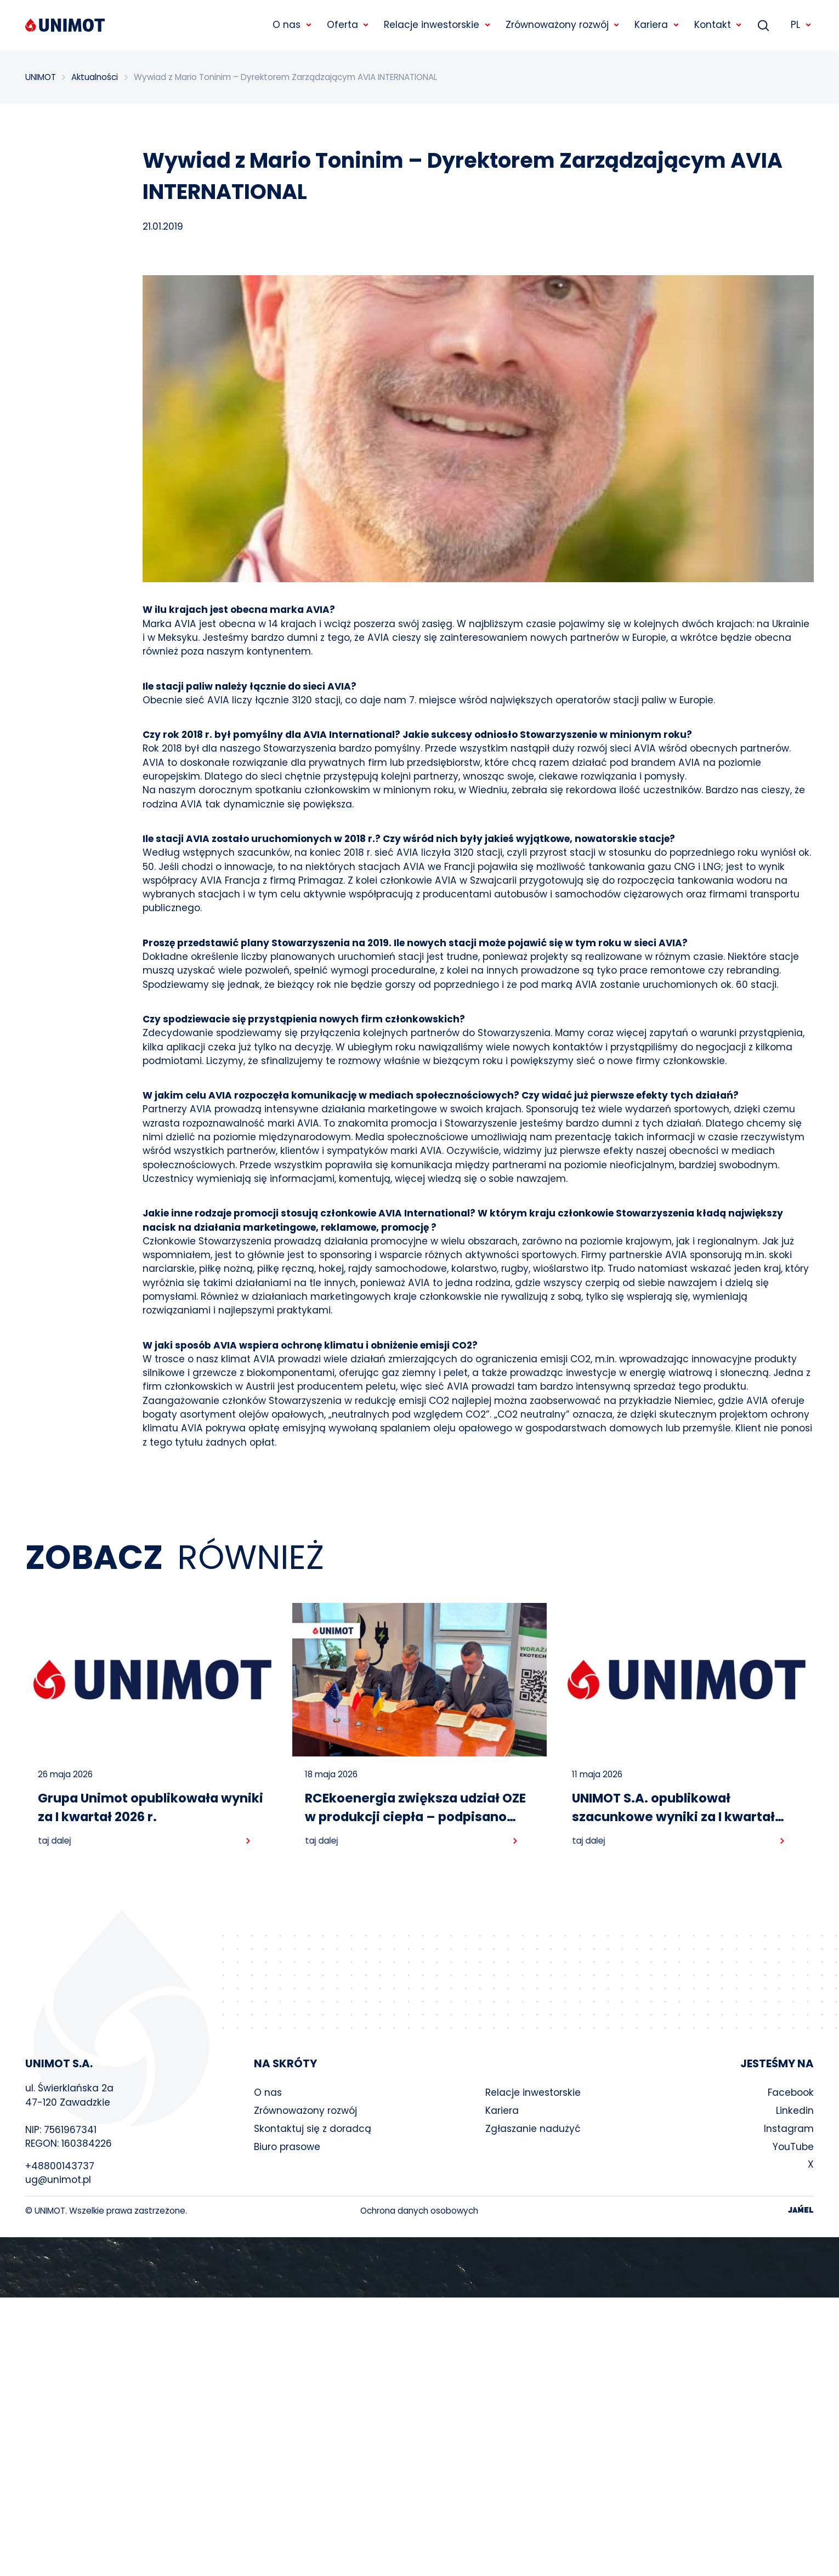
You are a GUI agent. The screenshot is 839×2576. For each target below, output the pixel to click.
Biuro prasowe (287, 2146)
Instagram (789, 2128)
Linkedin (795, 2110)
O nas (268, 2092)
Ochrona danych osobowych (419, 2210)
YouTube (793, 2146)
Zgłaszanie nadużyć (533, 2128)
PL (801, 24)
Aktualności (94, 77)
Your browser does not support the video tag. (419, 2267)
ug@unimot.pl (58, 2179)
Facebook (791, 2092)
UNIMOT (40, 77)
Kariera (502, 2110)
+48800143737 (59, 2166)
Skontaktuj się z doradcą (312, 2128)
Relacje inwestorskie (533, 2092)
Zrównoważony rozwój (305, 2110)
